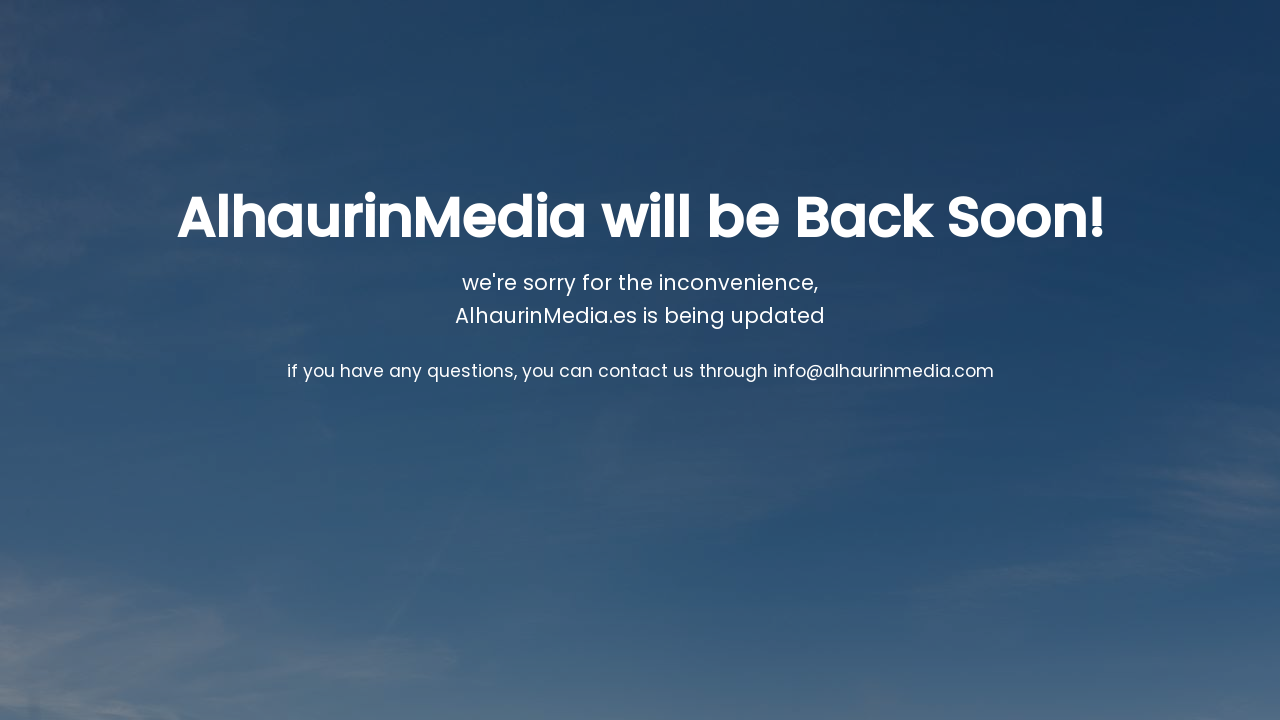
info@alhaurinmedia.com (883, 371)
